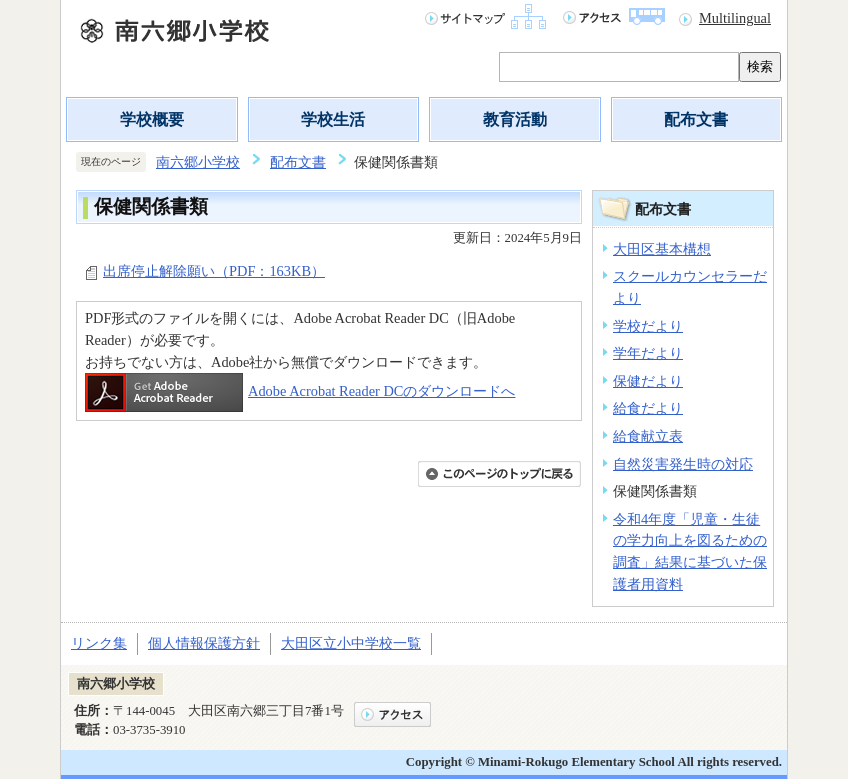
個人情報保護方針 (204, 643)
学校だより (648, 326)
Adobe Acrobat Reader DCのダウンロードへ (300, 391)
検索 (760, 66)
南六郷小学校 (198, 162)
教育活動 (515, 119)
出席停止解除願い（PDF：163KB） (214, 271)
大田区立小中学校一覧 (351, 643)
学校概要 (152, 119)
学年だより (648, 353)
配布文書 (696, 119)
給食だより (648, 408)
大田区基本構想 (662, 249)
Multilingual (735, 18)
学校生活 (333, 119)
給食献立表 (648, 436)
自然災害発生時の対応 (683, 464)
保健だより (648, 381)
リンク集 (99, 643)
